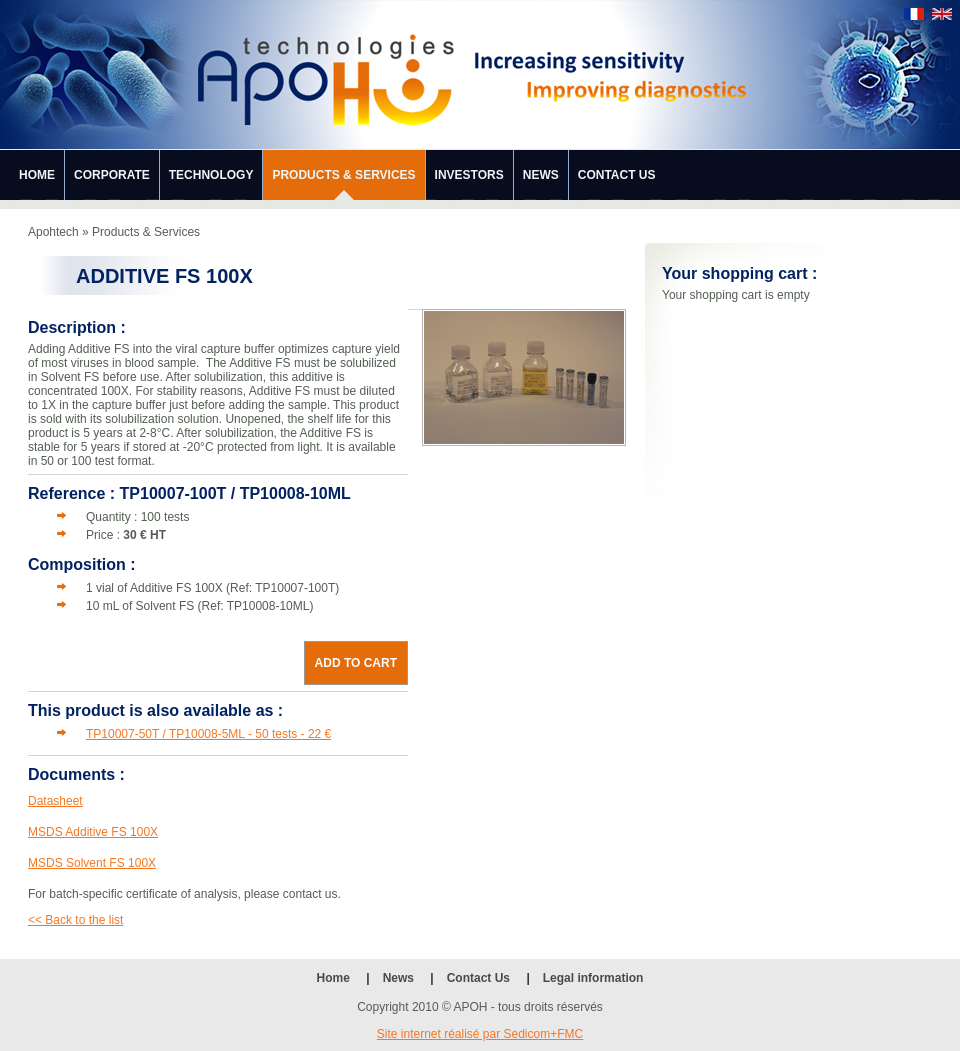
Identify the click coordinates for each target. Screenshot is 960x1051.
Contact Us (617, 175)
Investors (469, 175)
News (541, 175)
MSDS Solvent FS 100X (92, 863)
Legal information (593, 978)
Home (37, 175)
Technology (211, 175)
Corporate (112, 175)
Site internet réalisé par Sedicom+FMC (480, 1034)
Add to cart (356, 663)
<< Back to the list (75, 920)
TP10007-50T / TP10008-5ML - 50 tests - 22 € (208, 734)
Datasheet (55, 801)
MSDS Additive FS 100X (93, 832)
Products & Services (343, 175)
